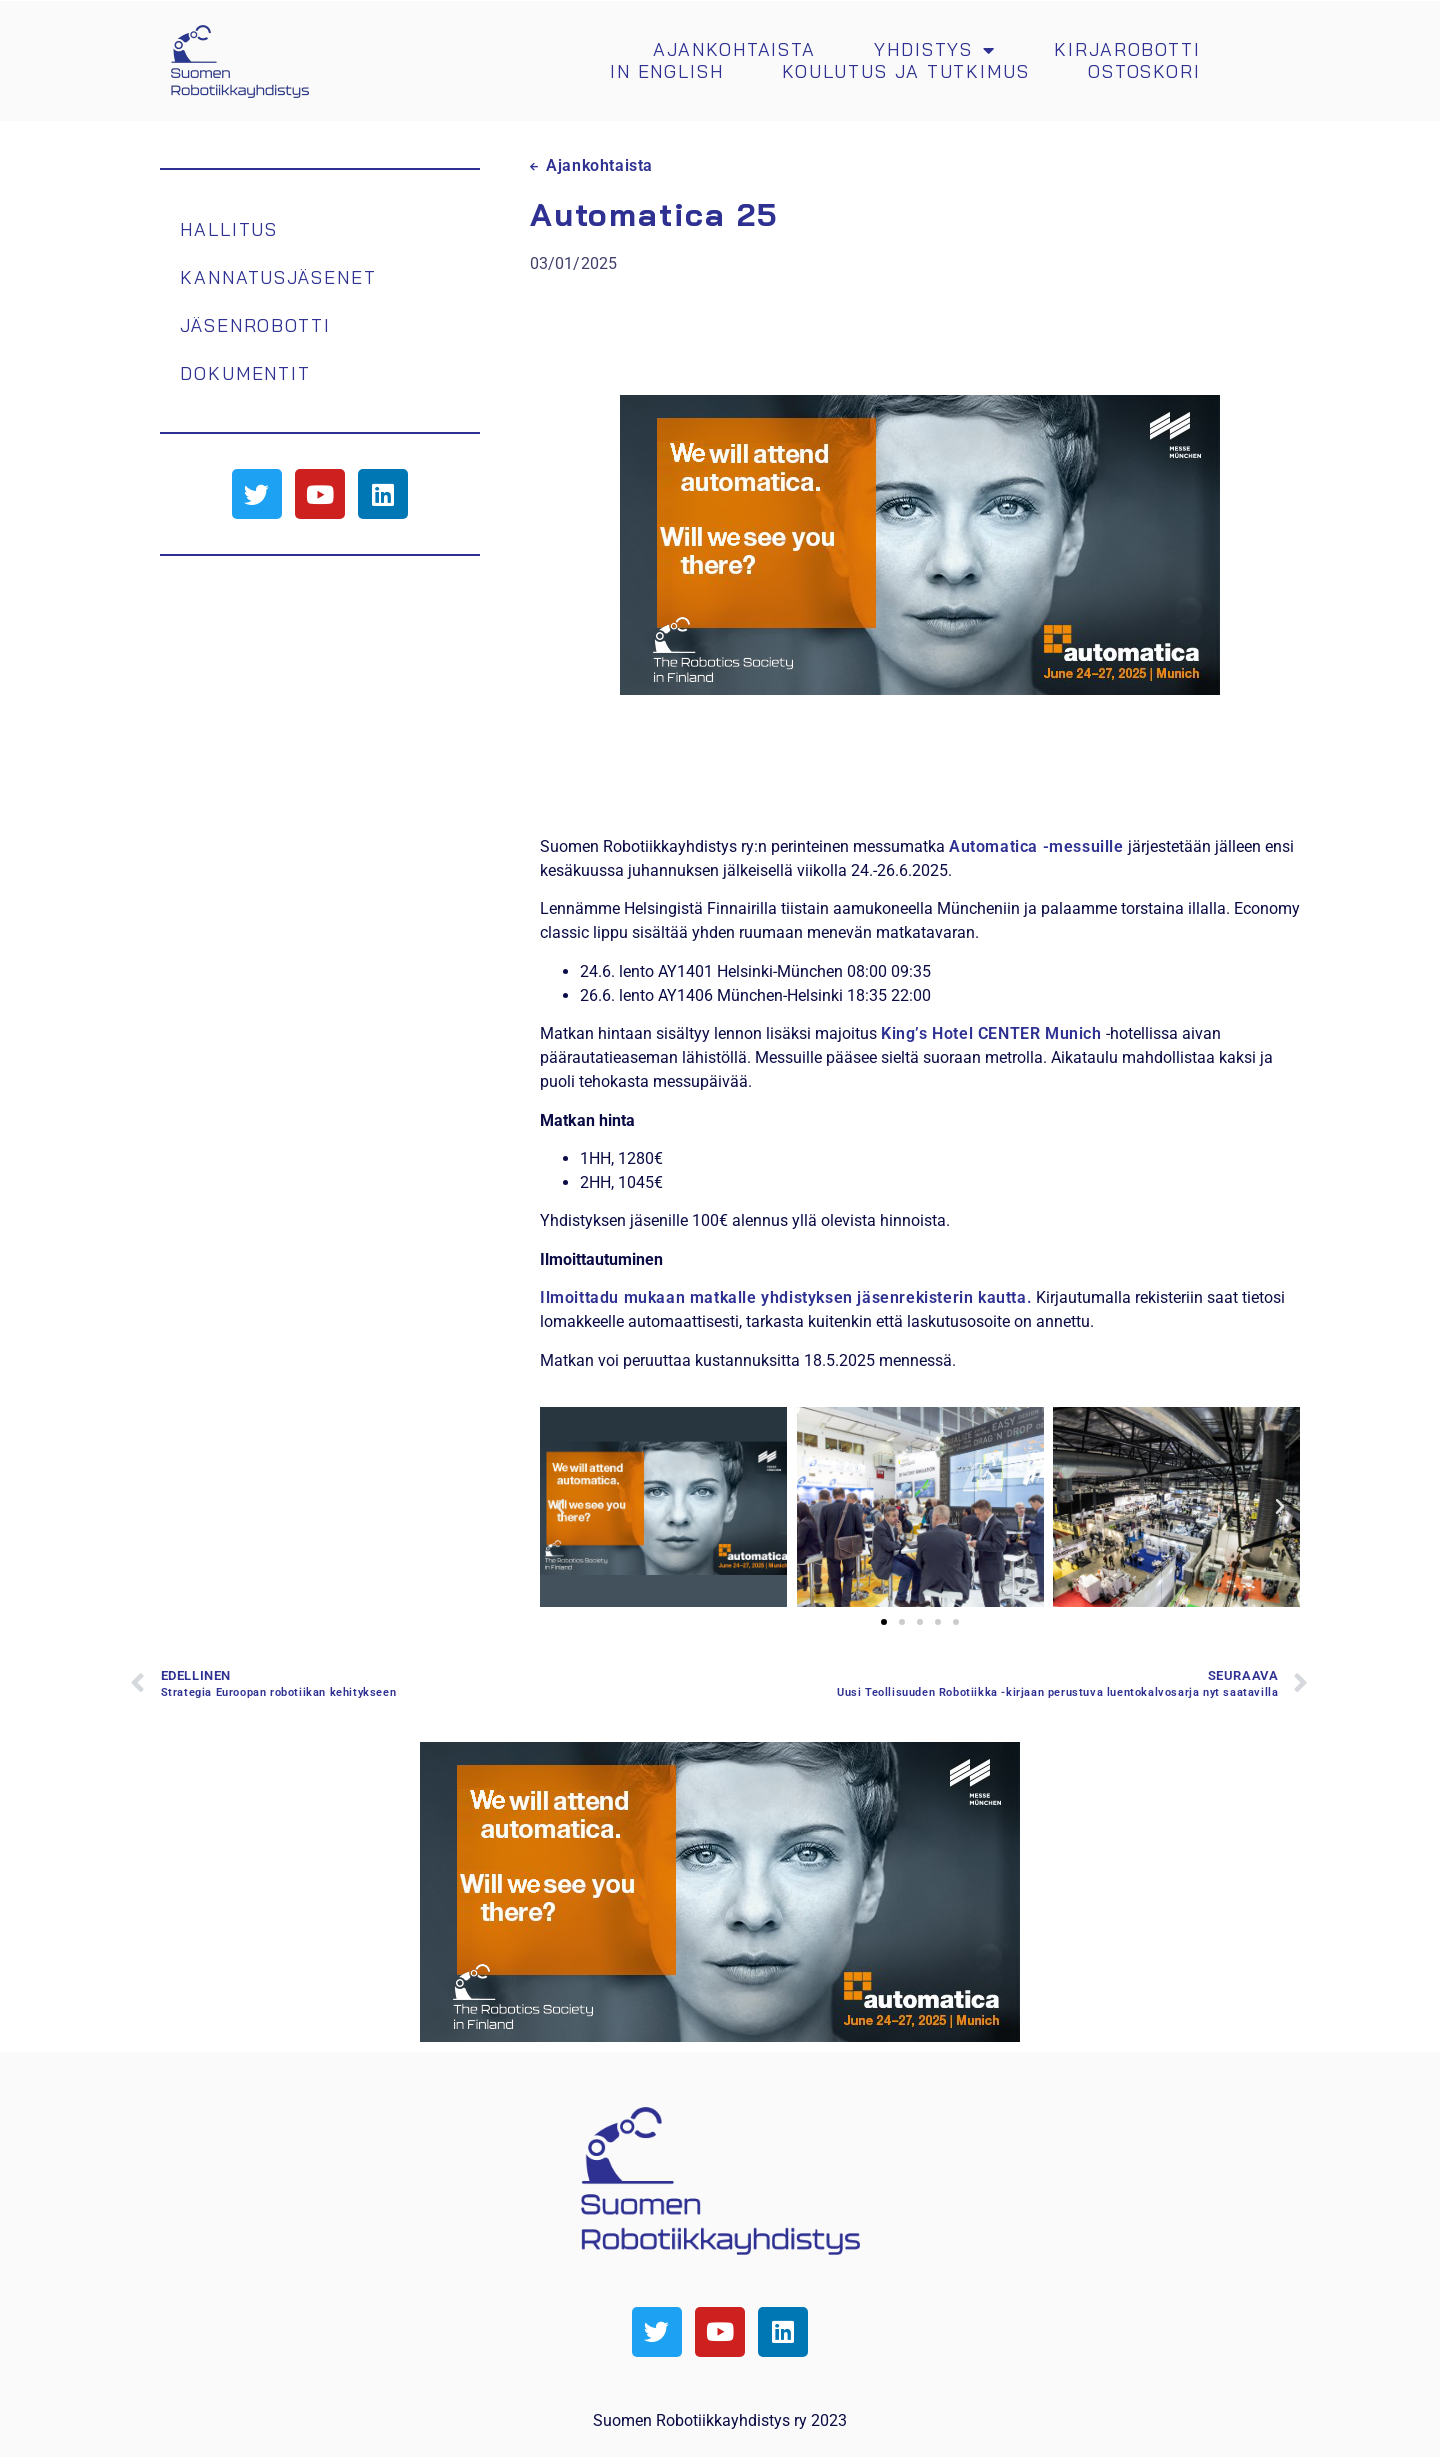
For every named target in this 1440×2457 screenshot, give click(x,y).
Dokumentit (245, 372)
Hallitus (229, 228)
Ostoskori (1144, 72)
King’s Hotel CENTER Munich (991, 1033)
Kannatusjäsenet (278, 276)
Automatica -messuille (1036, 846)
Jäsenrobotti (255, 324)
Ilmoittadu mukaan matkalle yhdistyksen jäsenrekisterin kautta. (786, 1297)
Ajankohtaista (734, 50)
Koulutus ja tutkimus (906, 72)
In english (667, 72)
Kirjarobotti (1127, 50)
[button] (560, 1507)
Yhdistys (935, 50)
